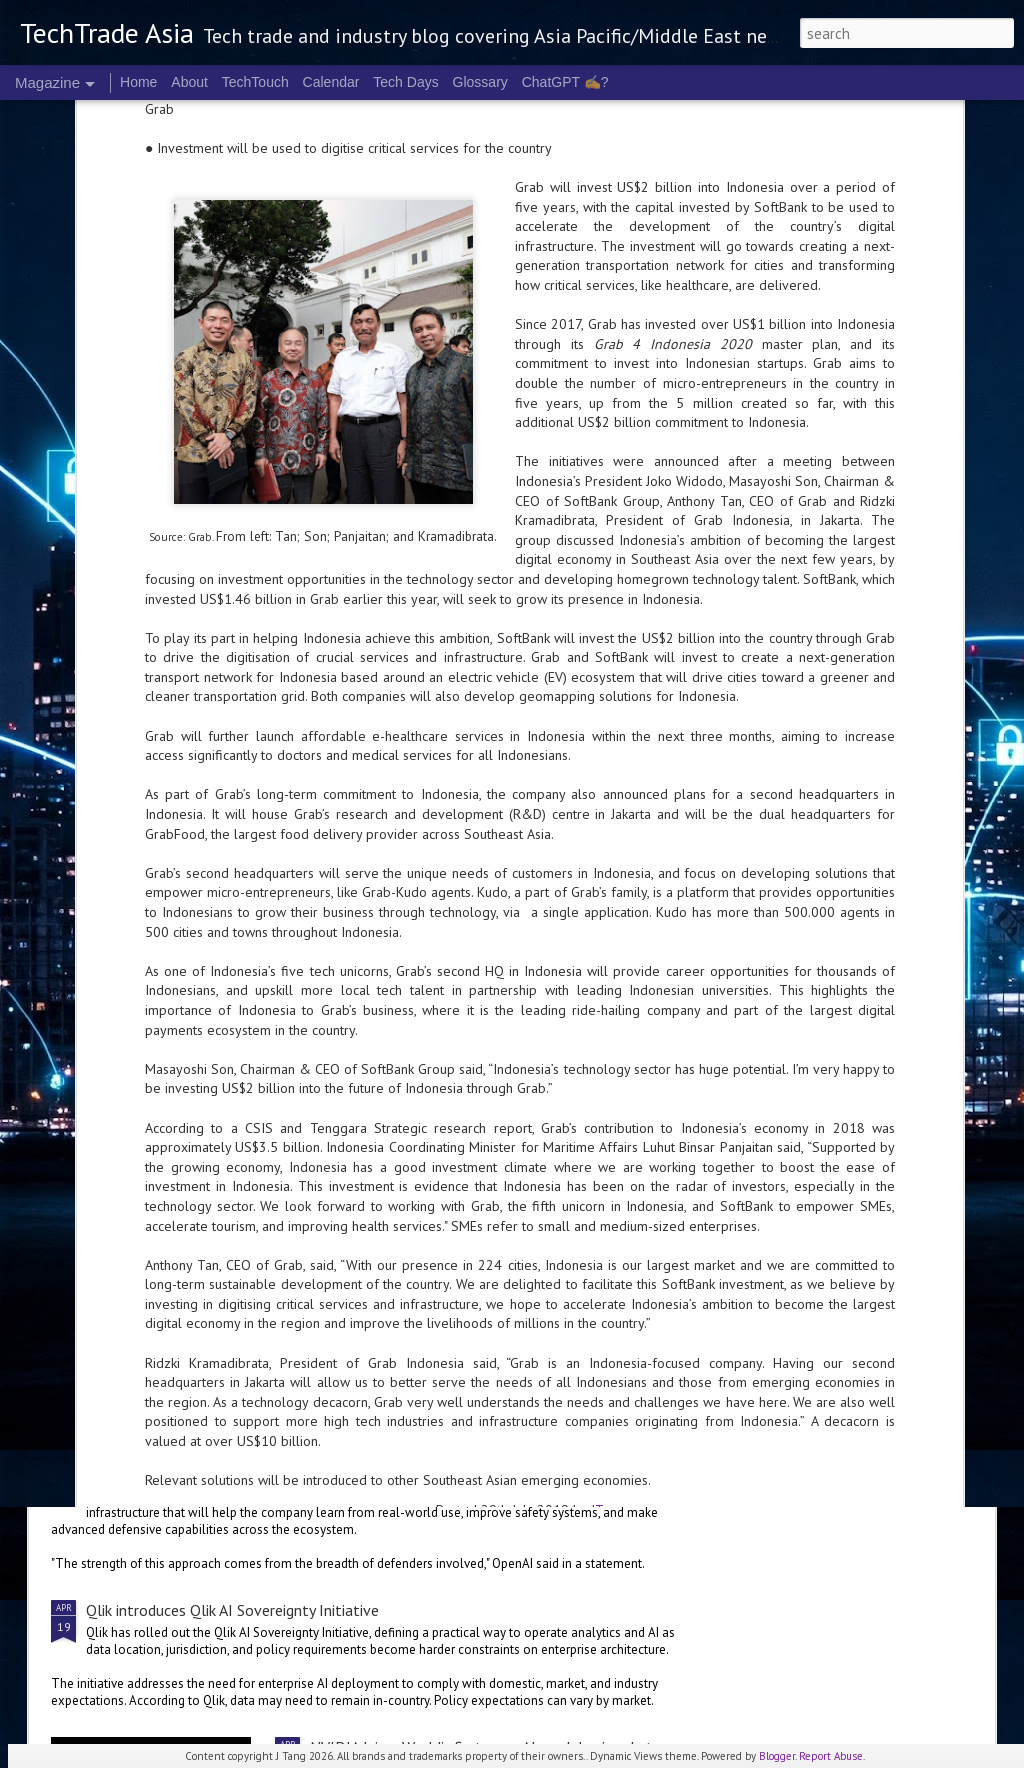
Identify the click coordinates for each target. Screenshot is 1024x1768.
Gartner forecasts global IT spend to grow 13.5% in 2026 (279, 1319)
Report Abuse (831, 1756)
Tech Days (405, 82)
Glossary (480, 82)
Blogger (777, 1756)
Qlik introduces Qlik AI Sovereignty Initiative (232, 1610)
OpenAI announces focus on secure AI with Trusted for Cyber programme (329, 1473)
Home (138, 82)
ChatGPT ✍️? (565, 82)
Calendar (331, 82)
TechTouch (255, 82)
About (189, 82)
